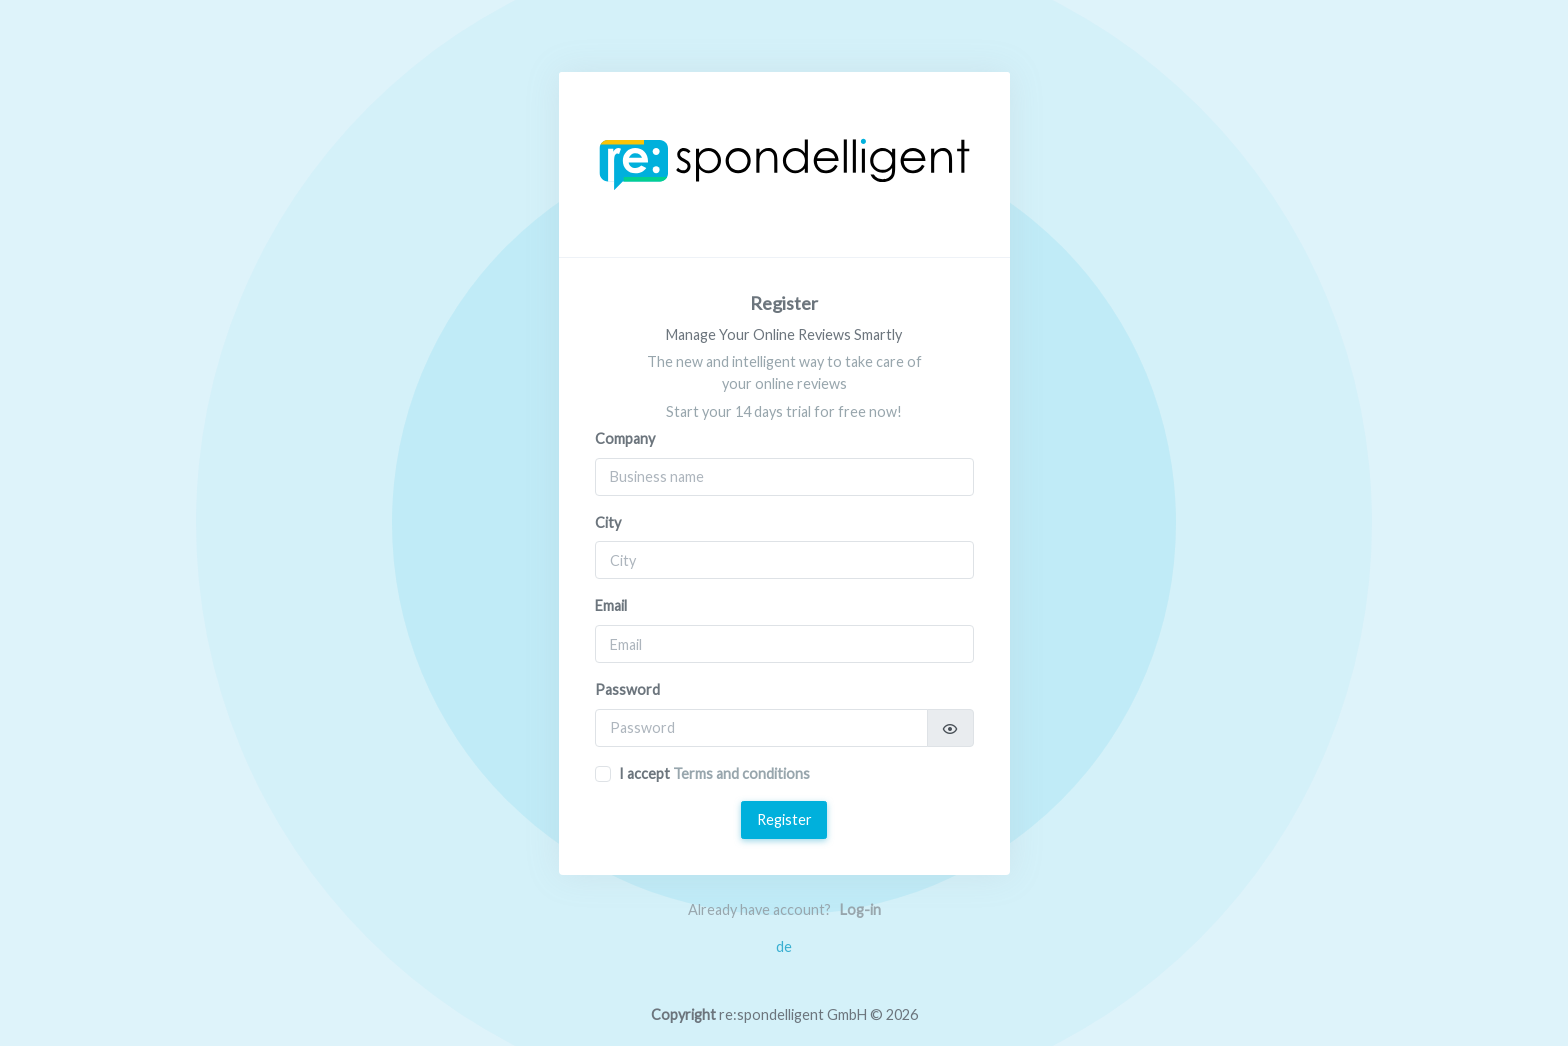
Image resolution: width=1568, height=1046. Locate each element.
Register (784, 819)
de (784, 946)
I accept (714, 773)
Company (625, 438)
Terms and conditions (741, 773)
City (608, 522)
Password (627, 689)
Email (611, 605)
